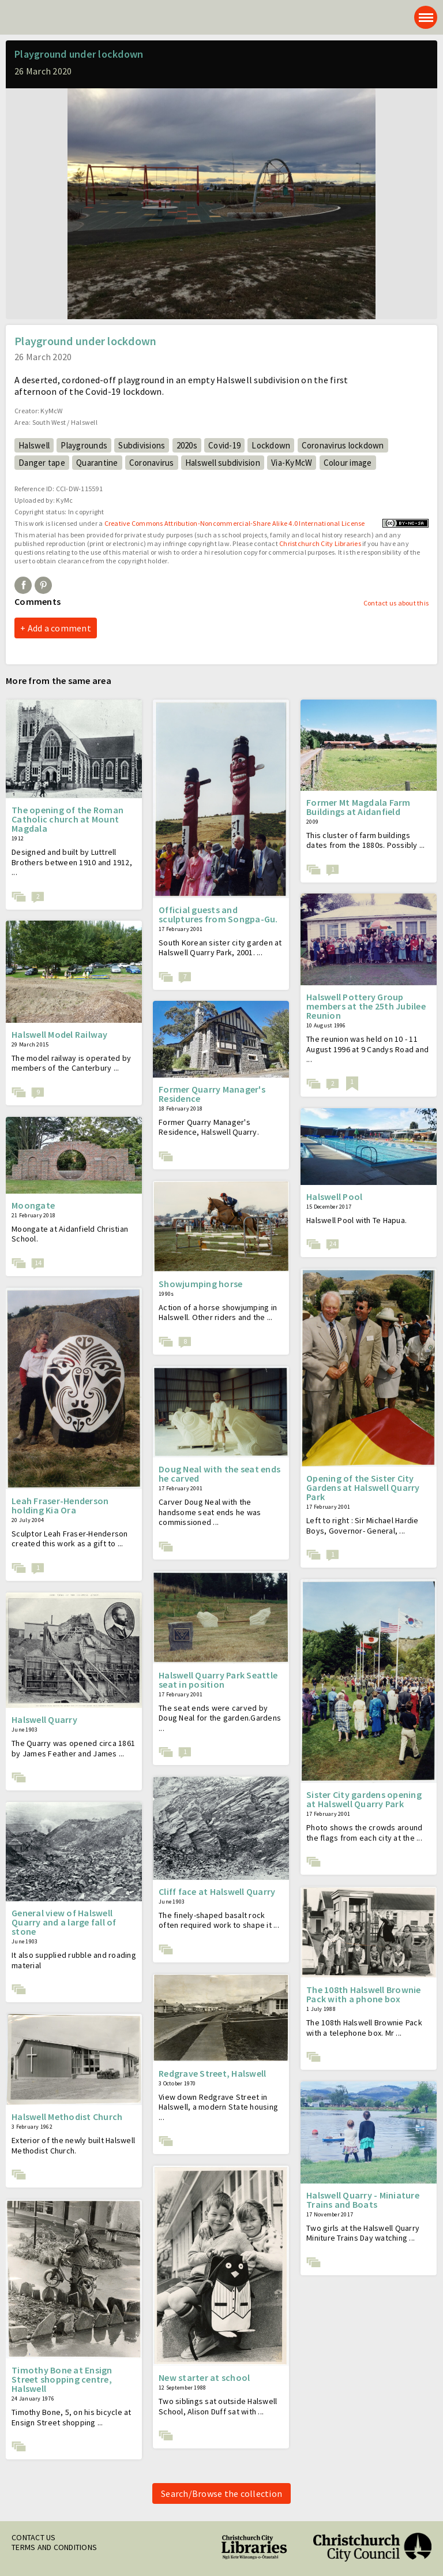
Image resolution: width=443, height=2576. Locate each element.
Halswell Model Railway (60, 1034)
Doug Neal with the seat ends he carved (219, 1473)
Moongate (33, 1205)
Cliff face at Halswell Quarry (217, 1891)
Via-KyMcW (291, 462)
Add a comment (59, 628)
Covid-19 (224, 445)
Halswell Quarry (44, 1719)
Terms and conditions (54, 2547)
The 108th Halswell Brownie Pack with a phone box (363, 1994)
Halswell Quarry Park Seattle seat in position (218, 1679)
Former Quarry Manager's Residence (212, 1093)
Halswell (34, 445)
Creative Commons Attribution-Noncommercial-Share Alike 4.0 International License (234, 523)
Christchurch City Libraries (320, 543)
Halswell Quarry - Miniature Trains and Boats (362, 2199)
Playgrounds (84, 445)
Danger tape (41, 462)
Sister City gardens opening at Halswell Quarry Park (364, 1799)
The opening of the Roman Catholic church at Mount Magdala (67, 819)
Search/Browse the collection (221, 2493)
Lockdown (270, 445)
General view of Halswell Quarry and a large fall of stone (64, 1922)
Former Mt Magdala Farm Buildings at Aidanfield (358, 807)
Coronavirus (151, 462)
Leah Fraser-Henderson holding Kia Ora (60, 1505)
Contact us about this (396, 603)
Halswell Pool (334, 1196)
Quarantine (97, 462)
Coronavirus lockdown (343, 445)
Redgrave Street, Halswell (212, 2073)
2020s (187, 445)
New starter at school (204, 2377)
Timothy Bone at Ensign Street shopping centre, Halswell (62, 2379)
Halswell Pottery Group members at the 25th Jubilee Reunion (366, 1006)
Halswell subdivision (222, 462)
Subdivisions (141, 445)
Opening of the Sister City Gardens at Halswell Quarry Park (363, 1487)
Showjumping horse (200, 1283)
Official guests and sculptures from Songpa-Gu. (218, 914)
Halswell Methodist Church (67, 2116)
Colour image (348, 462)
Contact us (34, 2537)
